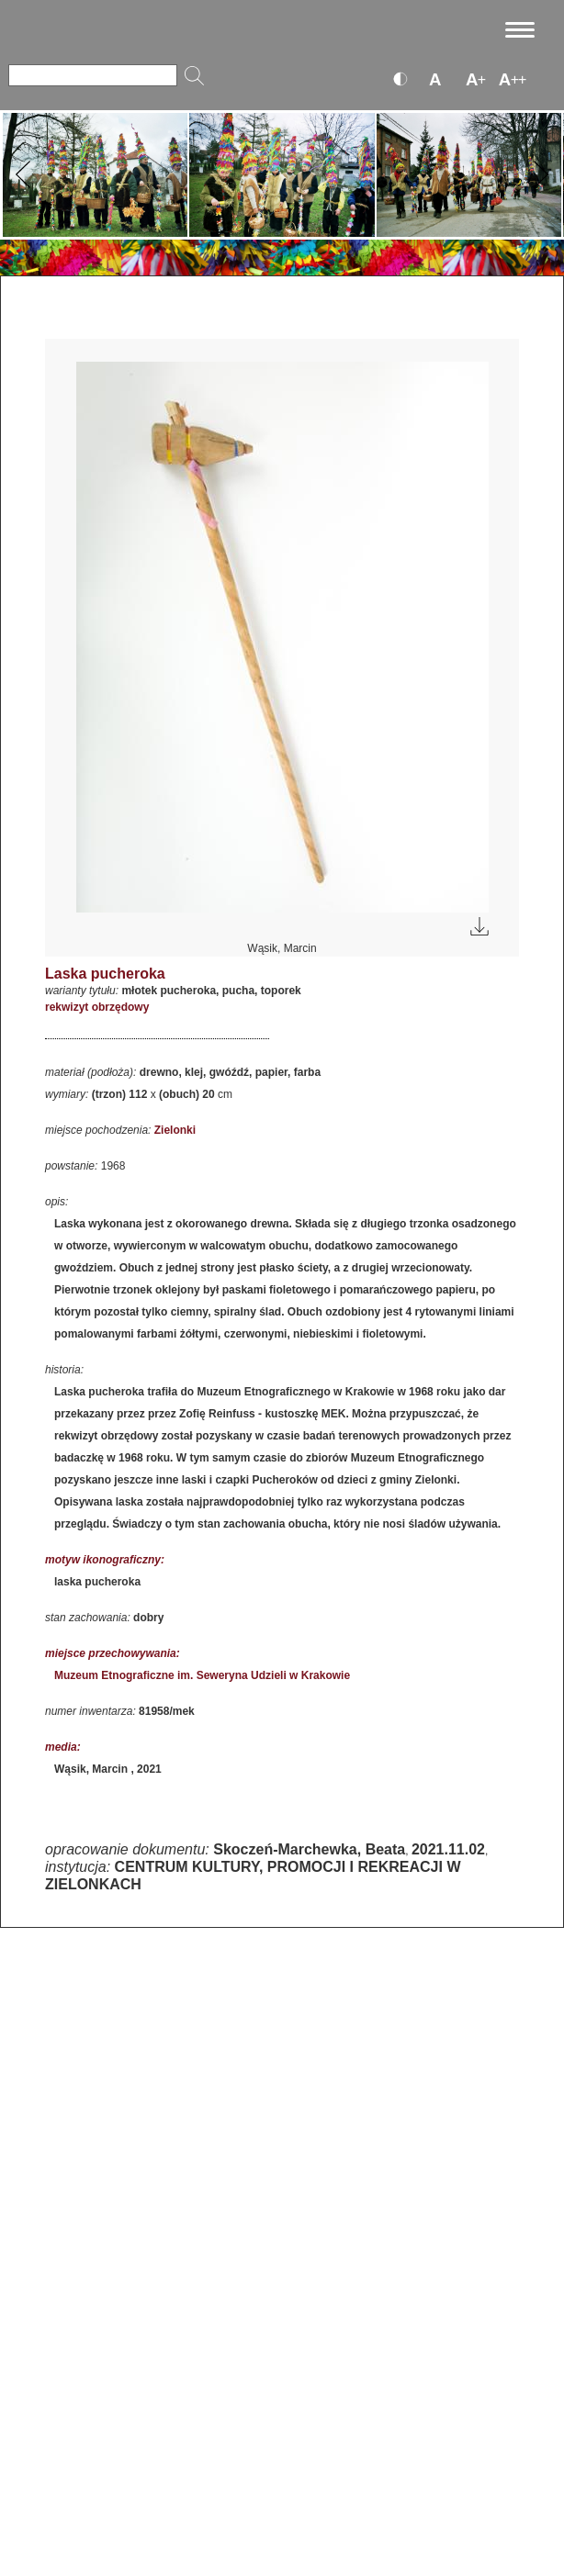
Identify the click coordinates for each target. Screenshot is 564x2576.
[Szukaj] (92, 75)
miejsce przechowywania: (112, 1653)
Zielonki (175, 1130)
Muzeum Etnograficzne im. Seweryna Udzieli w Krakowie (202, 1675)
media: (63, 1747)
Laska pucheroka (105, 973)
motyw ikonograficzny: (104, 1559)
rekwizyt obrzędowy (97, 1007)
